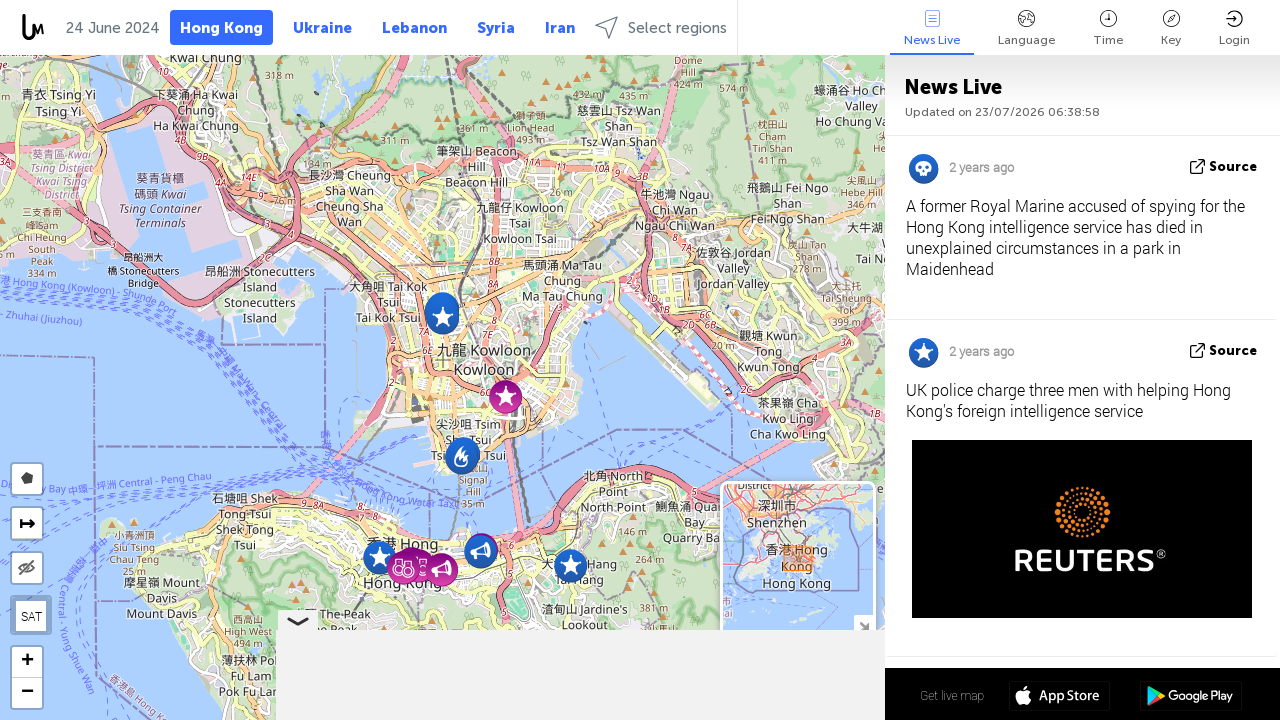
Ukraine (322, 28)
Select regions (661, 27)
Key (1171, 28)
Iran (560, 28)
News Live (932, 28)
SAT (31, 616)
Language (1026, 28)
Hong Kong (221, 28)
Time (1108, 28)
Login (1234, 28)
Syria (496, 28)
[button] (442, 317)
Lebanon (414, 28)
